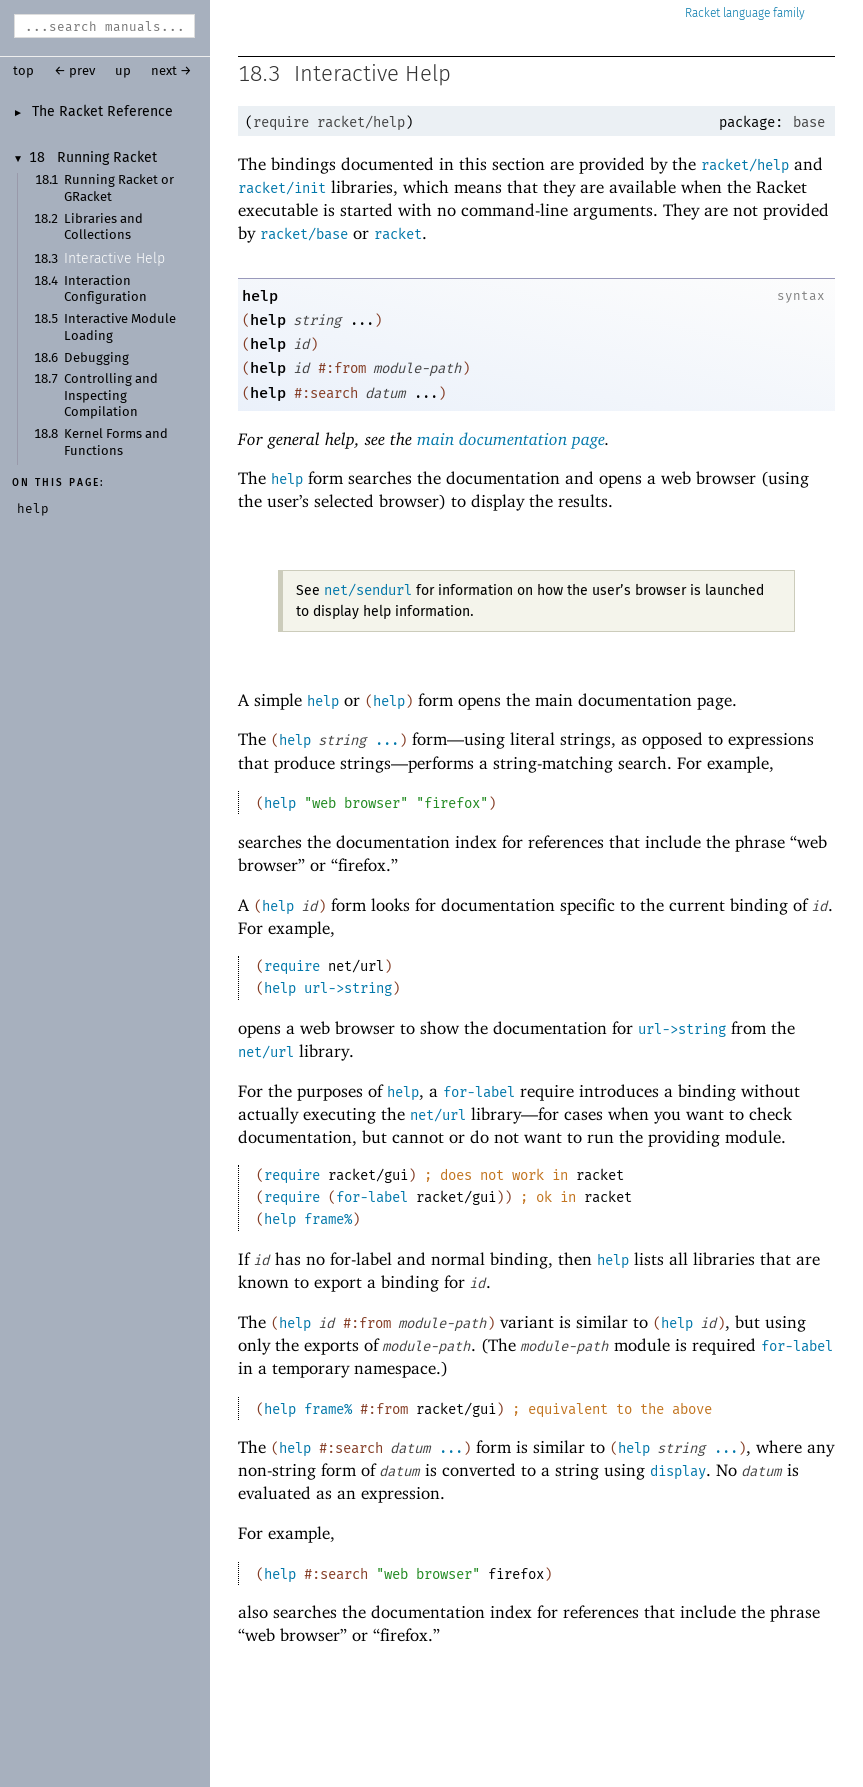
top (23, 71)
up (123, 71)
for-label (479, 1092)
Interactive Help (114, 259)
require (281, 122)
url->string (348, 988)
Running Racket (107, 158)
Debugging (96, 358)
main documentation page (511, 439)
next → (171, 71)
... (387, 740)
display (678, 1471)
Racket (745, 13)
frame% (328, 1219)
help (260, 296)
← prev (74, 71)
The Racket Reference (102, 112)
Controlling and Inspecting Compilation (111, 396)
